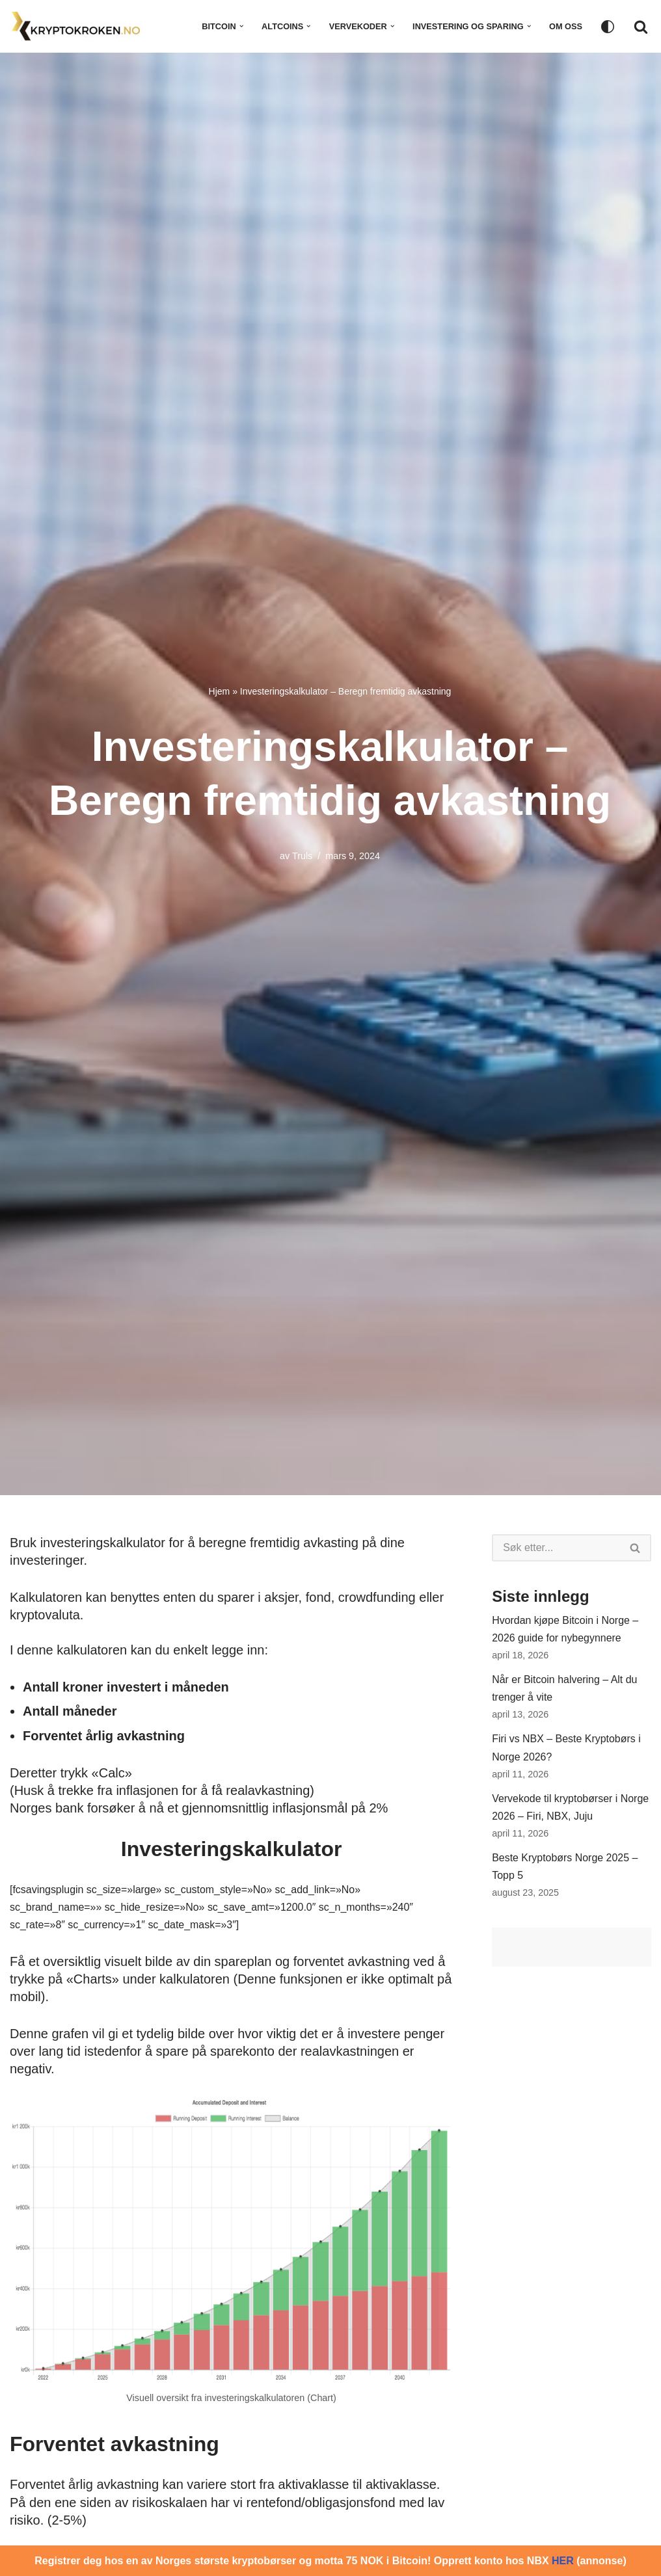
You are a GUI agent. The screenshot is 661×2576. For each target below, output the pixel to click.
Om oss (565, 26)
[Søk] (641, 27)
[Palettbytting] (607, 26)
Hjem (219, 691)
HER (563, 2560)
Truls (302, 856)
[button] (240, 26)
